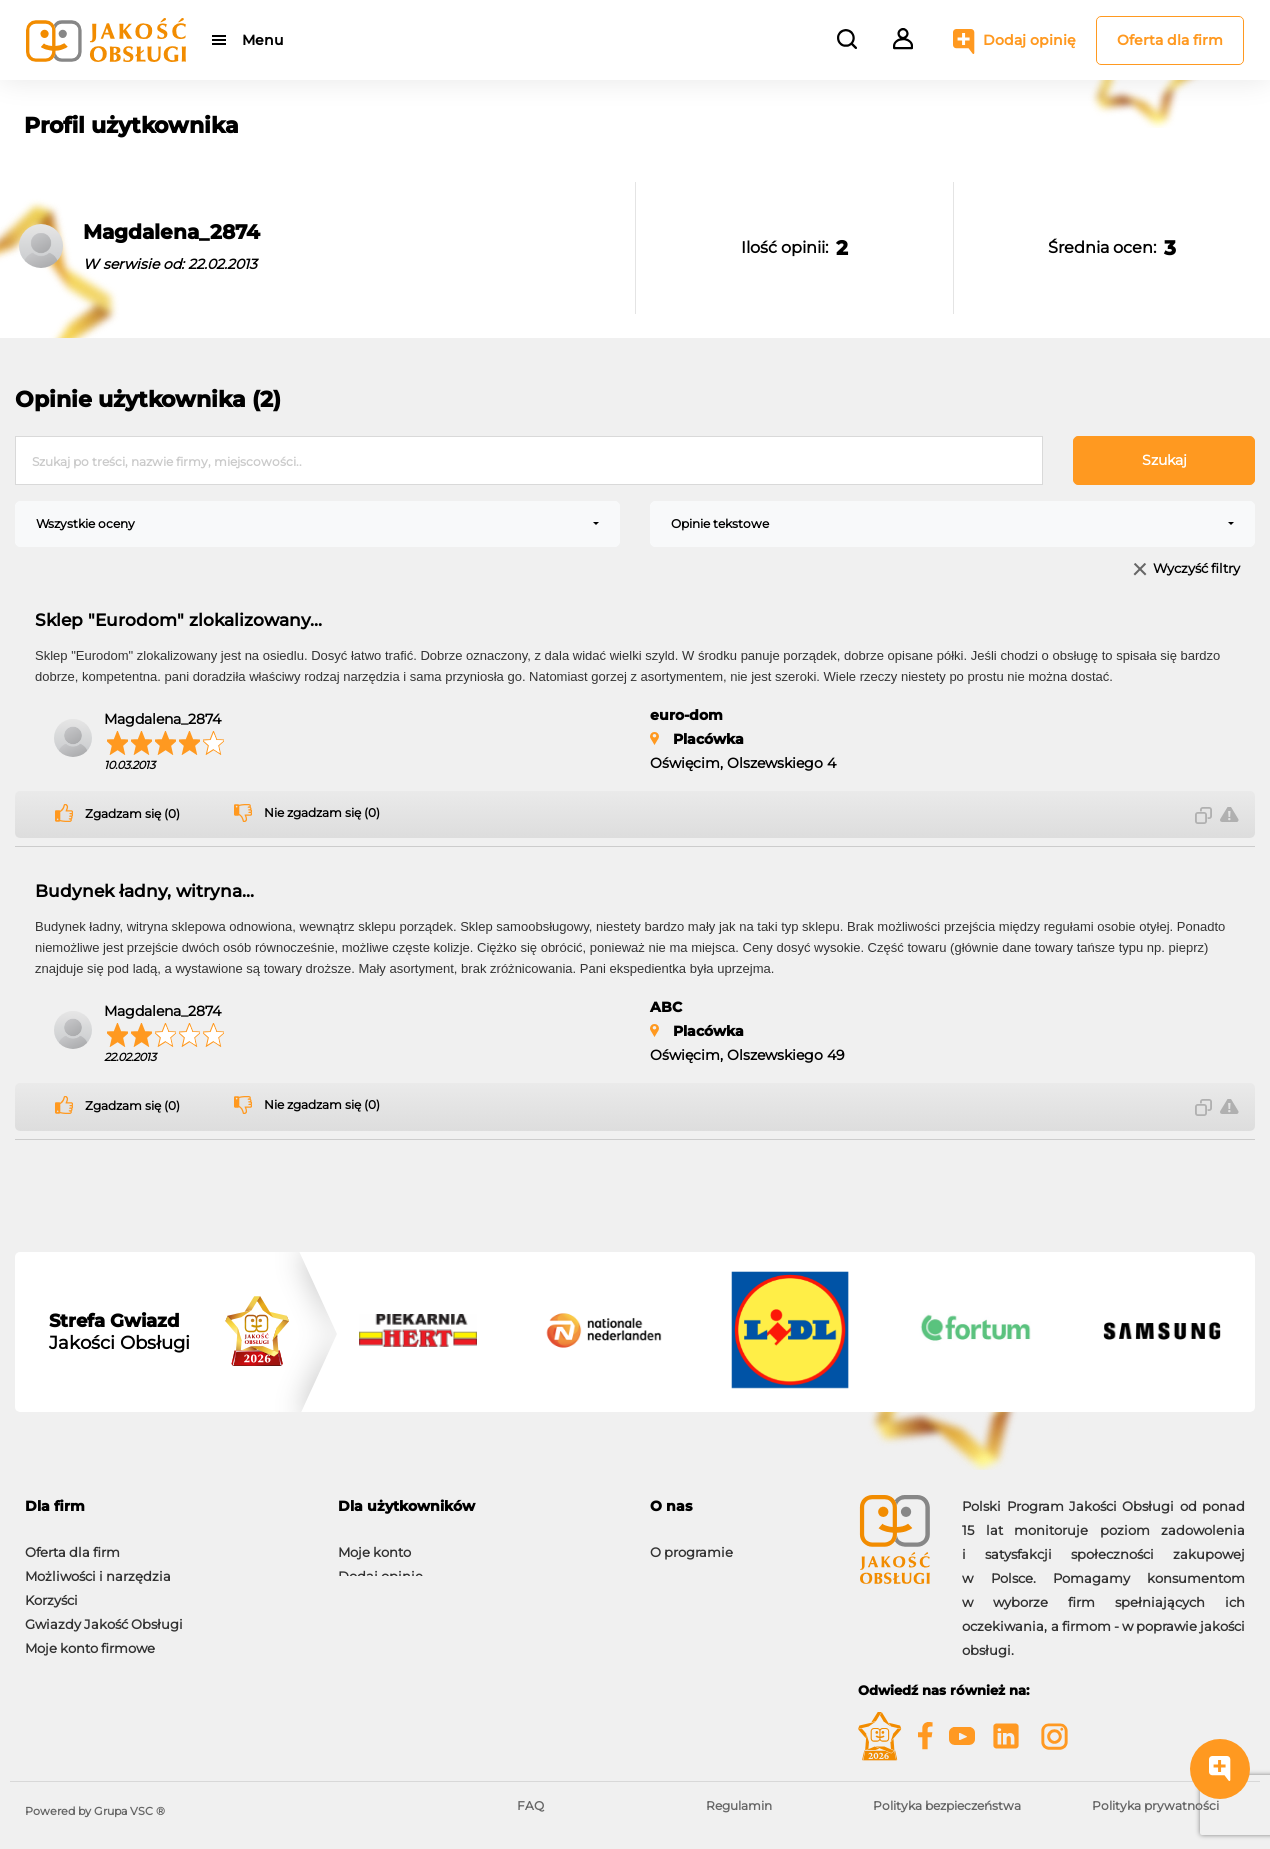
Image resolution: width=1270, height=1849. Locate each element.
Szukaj (1164, 460)
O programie (691, 1542)
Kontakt (676, 1566)
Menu (262, 40)
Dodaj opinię (1029, 40)
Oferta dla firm (1170, 40)
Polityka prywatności (1155, 1805)
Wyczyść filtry (1196, 569)
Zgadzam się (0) (132, 814)
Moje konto (374, 1542)
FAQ (530, 1805)
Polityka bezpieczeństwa (947, 1805)
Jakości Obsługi (119, 1332)
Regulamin (739, 1805)
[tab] (166, 1506)
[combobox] (317, 524)
